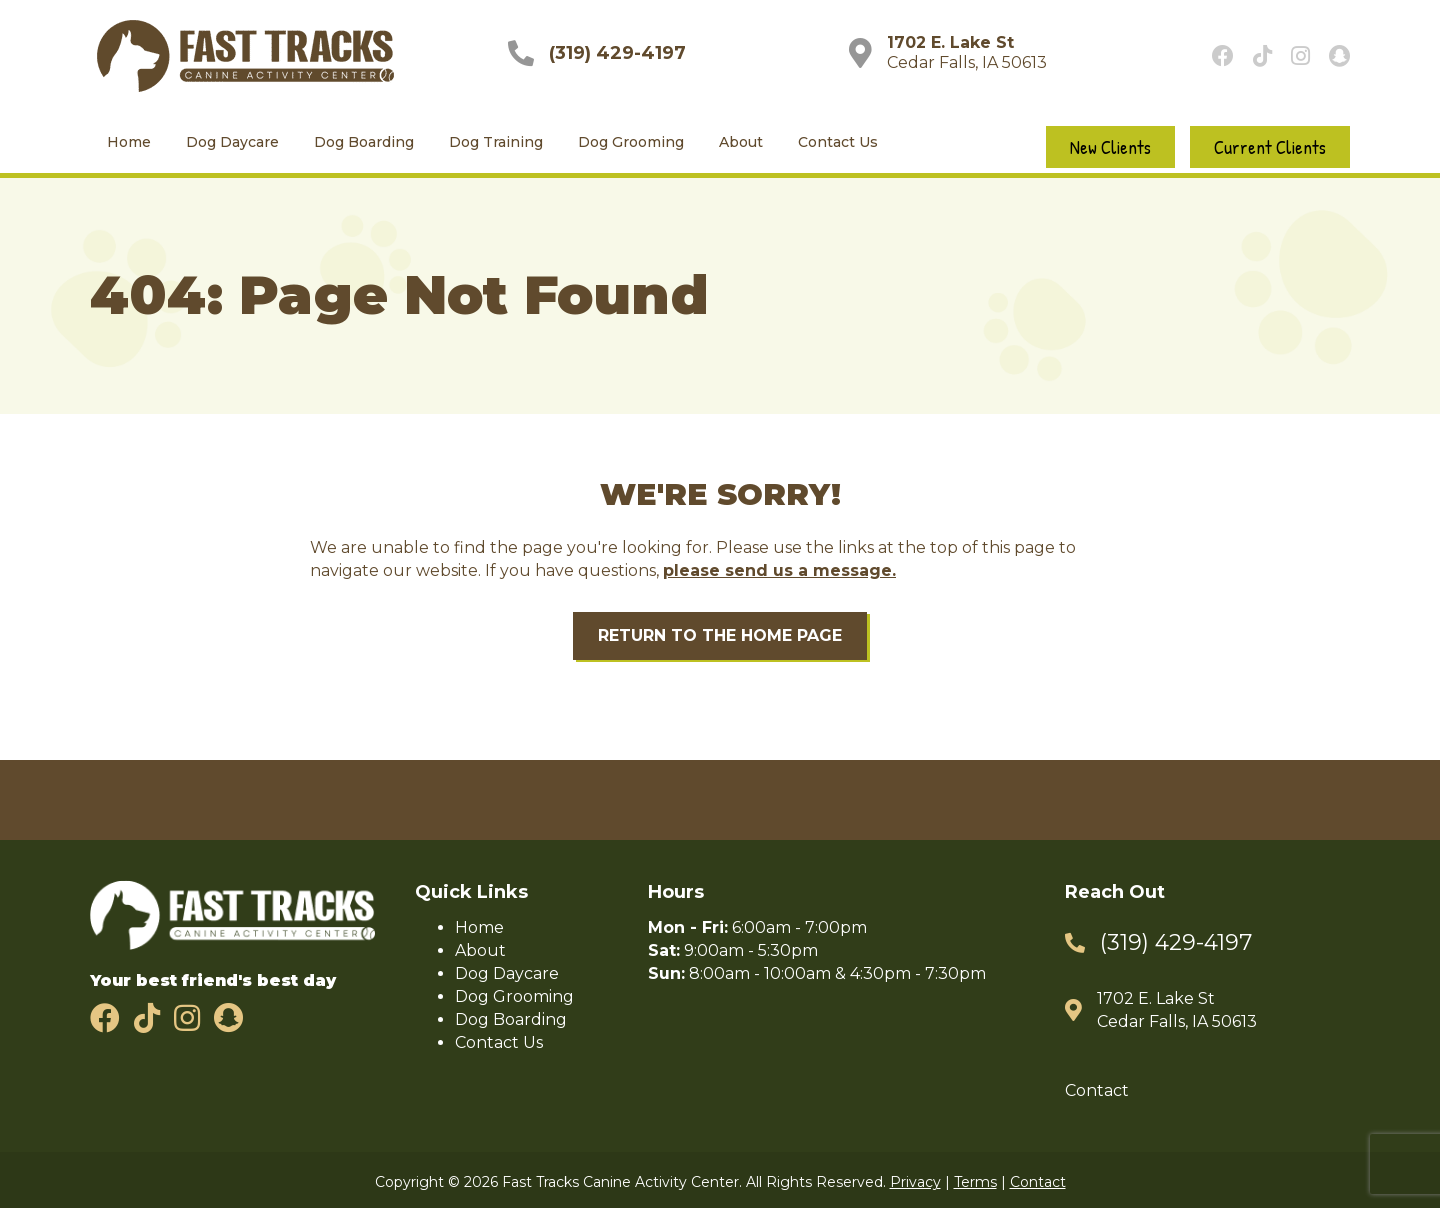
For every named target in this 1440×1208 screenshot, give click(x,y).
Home (129, 143)
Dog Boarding (364, 143)
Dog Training (496, 143)
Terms (975, 1183)
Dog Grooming (631, 143)
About (741, 143)
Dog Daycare (232, 143)
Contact (1097, 1091)
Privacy (915, 1183)
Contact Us (838, 143)
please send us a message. (779, 571)
